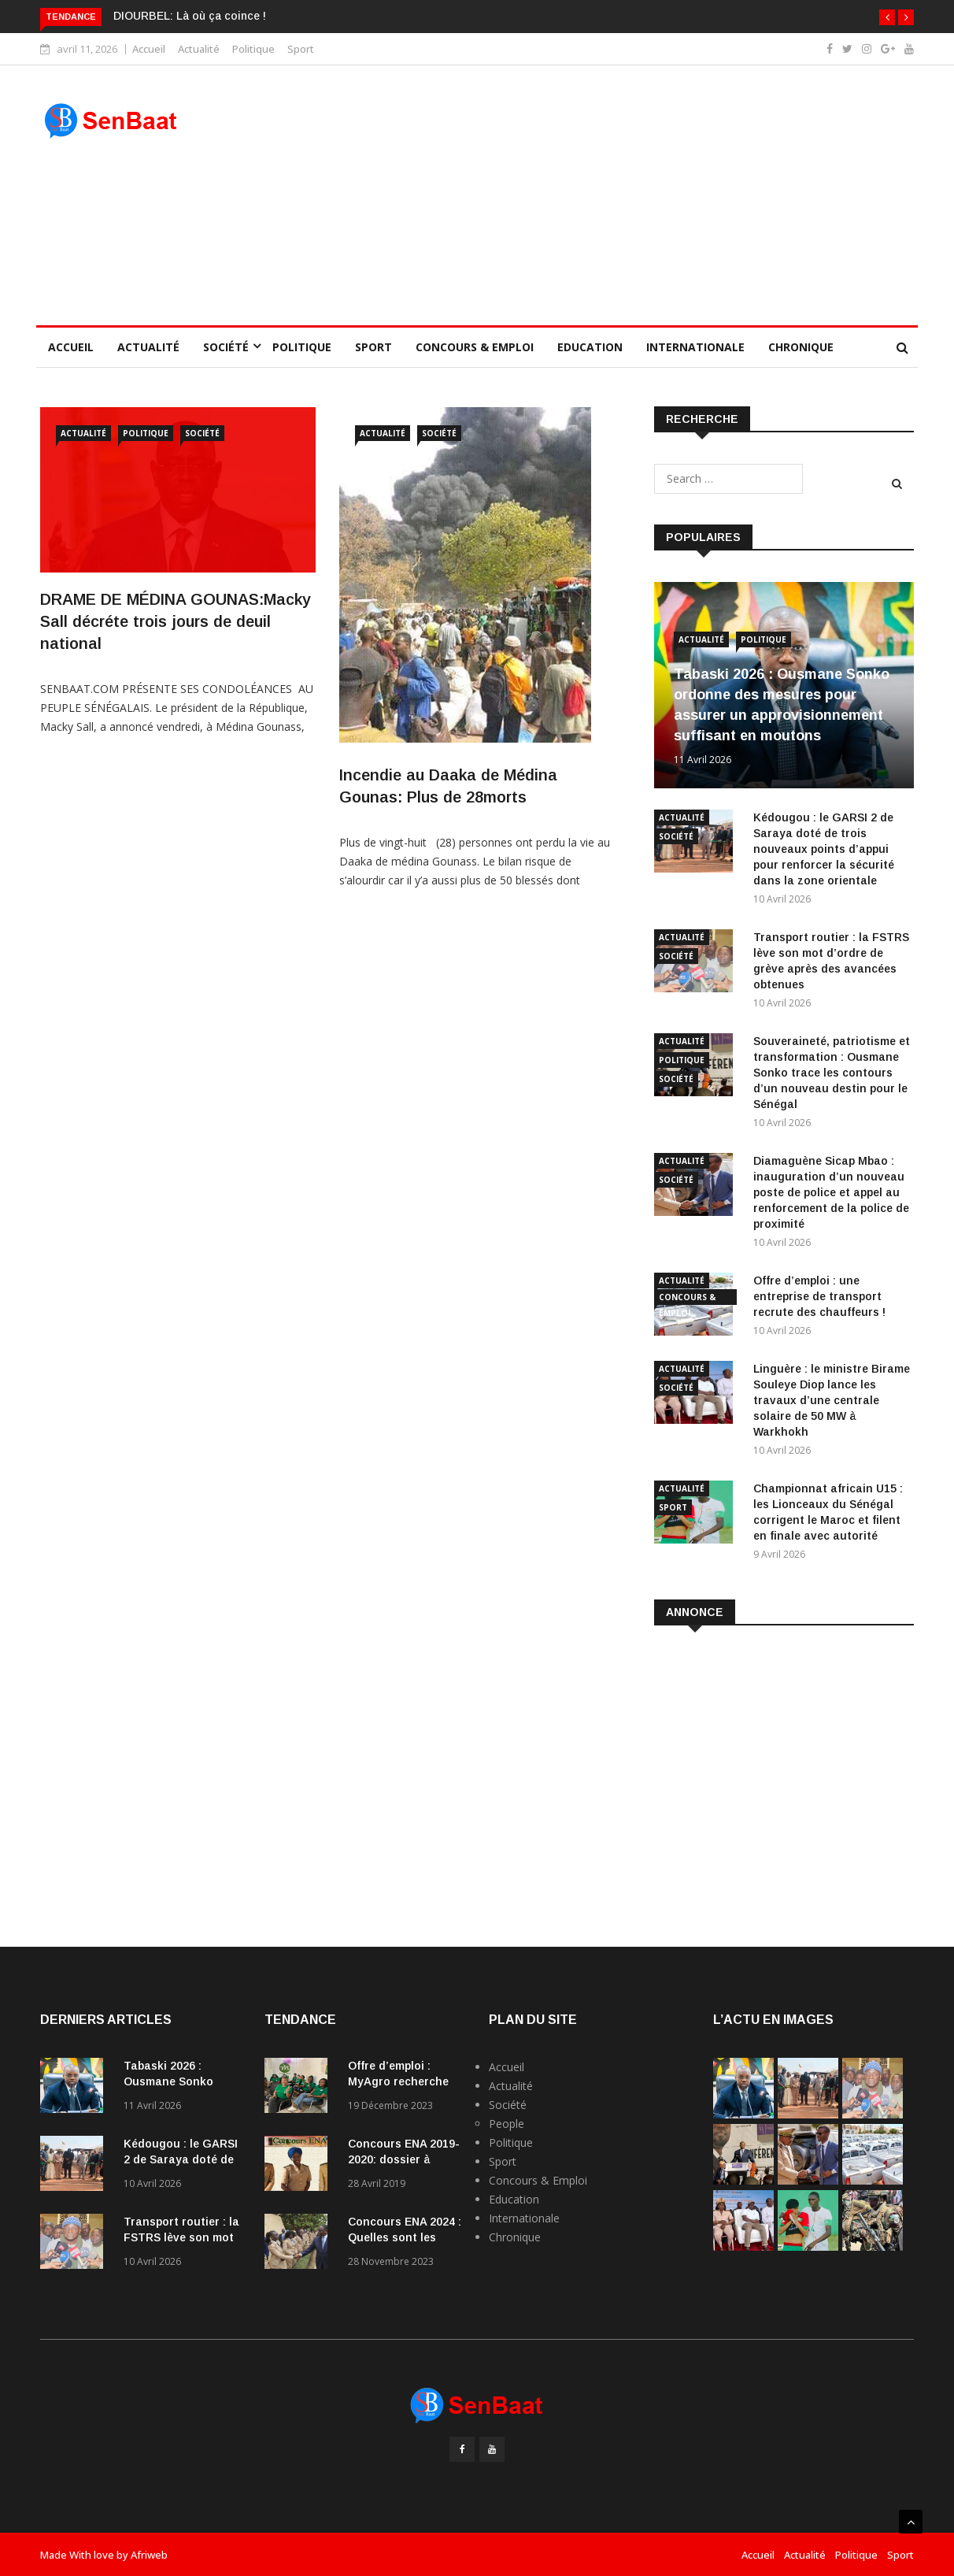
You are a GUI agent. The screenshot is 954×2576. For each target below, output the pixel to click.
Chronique (801, 346)
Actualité (199, 49)
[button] (887, 17)
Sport (300, 49)
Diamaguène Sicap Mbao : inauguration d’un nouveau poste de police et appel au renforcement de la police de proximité (831, 1192)
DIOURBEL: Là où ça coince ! (189, 15)
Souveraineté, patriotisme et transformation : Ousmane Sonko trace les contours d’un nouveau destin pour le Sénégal (831, 1072)
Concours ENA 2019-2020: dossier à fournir (404, 2159)
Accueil (148, 49)
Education (590, 346)
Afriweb (149, 2555)
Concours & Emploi (475, 346)
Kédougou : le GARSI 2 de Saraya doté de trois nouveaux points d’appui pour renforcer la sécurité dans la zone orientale (823, 849)
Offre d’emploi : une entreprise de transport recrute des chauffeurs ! (819, 1296)
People (506, 2123)
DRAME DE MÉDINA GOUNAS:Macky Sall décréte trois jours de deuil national (175, 621)
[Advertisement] (589, 195)
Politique (253, 49)
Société (226, 346)
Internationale (695, 346)
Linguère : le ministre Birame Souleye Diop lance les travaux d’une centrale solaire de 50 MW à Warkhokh (831, 1400)
